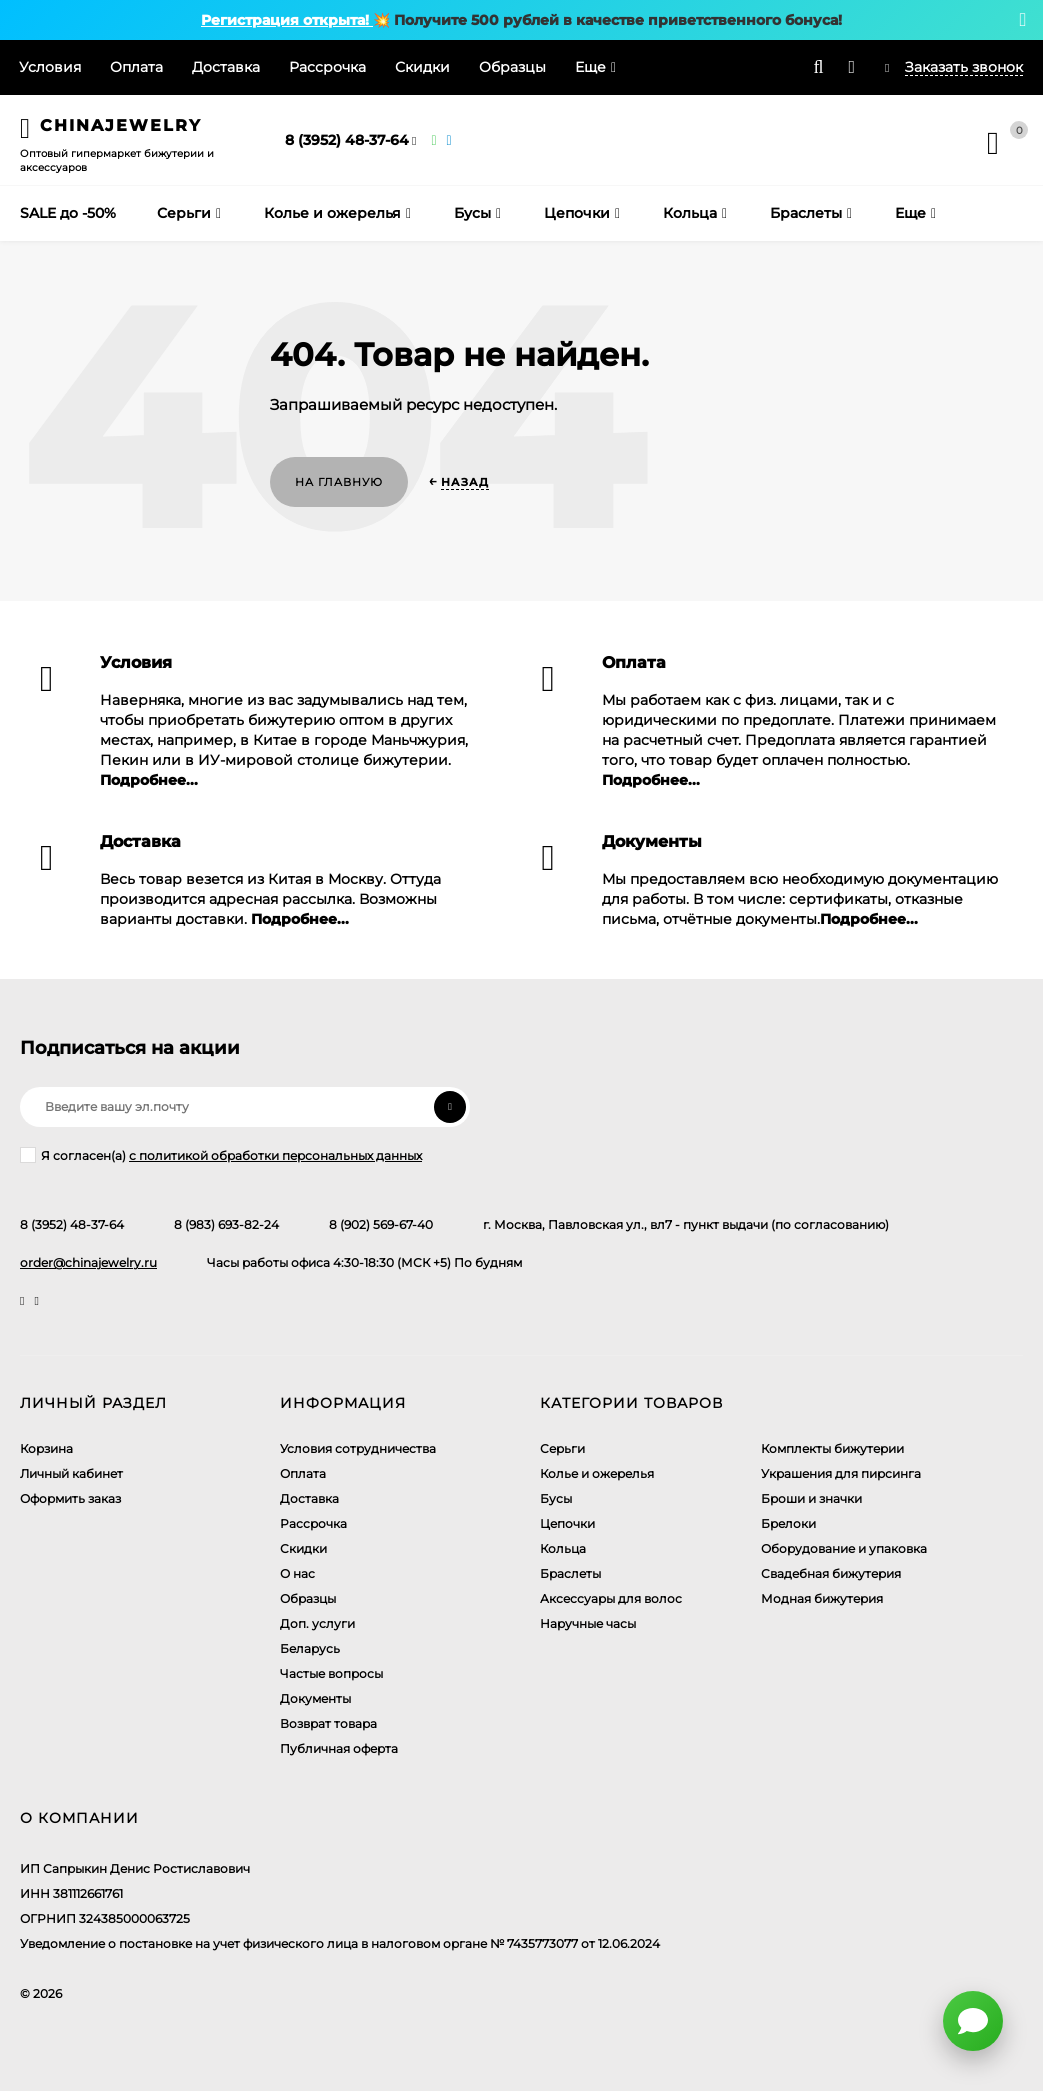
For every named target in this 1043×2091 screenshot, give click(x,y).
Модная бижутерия (822, 1598)
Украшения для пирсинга (841, 1473)
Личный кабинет (71, 1473)
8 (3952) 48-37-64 (347, 140)
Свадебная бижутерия (831, 1573)
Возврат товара (328, 1723)
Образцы (512, 67)
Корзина (46, 1448)
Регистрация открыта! (287, 20)
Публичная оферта (339, 1748)
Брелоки (788, 1523)
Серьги (562, 1448)
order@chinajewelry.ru (88, 1262)
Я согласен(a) (221, 1155)
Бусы (556, 1498)
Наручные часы (588, 1623)
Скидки (422, 67)
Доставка (226, 67)
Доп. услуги (317, 1623)
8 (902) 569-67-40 (381, 1224)
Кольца (563, 1548)
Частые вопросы (331, 1673)
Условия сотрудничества (358, 1448)
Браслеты (570, 1573)
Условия (50, 67)
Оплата (136, 67)
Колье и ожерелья (597, 1473)
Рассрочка (327, 67)
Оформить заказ (70, 1498)
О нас (297, 1573)
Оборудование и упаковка (844, 1548)
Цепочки (567, 1523)
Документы (315, 1698)
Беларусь (310, 1648)
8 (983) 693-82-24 (226, 1224)
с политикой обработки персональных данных (275, 1155)
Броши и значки (811, 1498)
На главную (339, 482)
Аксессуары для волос (611, 1598)
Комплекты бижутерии (832, 1448)
